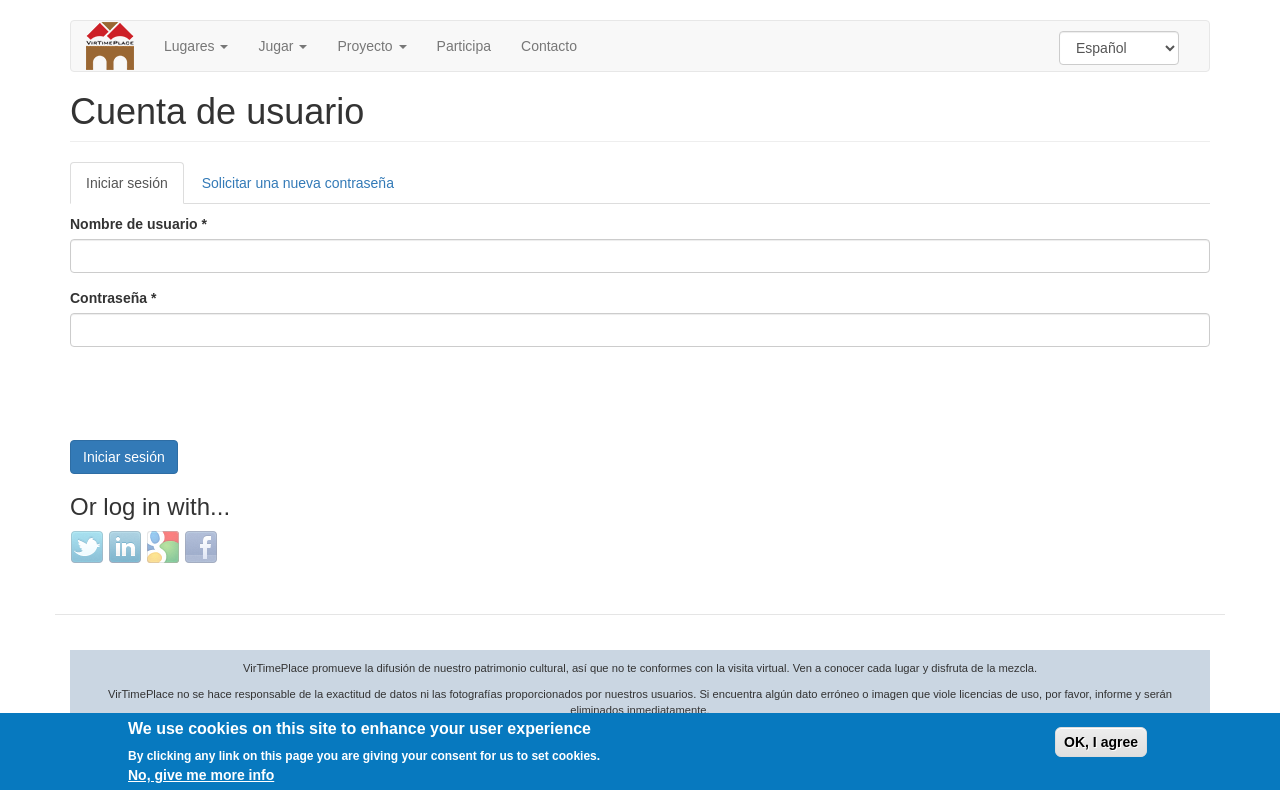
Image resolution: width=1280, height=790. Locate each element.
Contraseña (113, 298)
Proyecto (371, 46)
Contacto (549, 46)
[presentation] (222, 401)
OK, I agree (1101, 742)
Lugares (196, 46)
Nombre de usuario (138, 224)
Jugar (282, 46)
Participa (464, 46)
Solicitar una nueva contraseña (298, 183)
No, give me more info (201, 775)
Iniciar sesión (135, 188)
